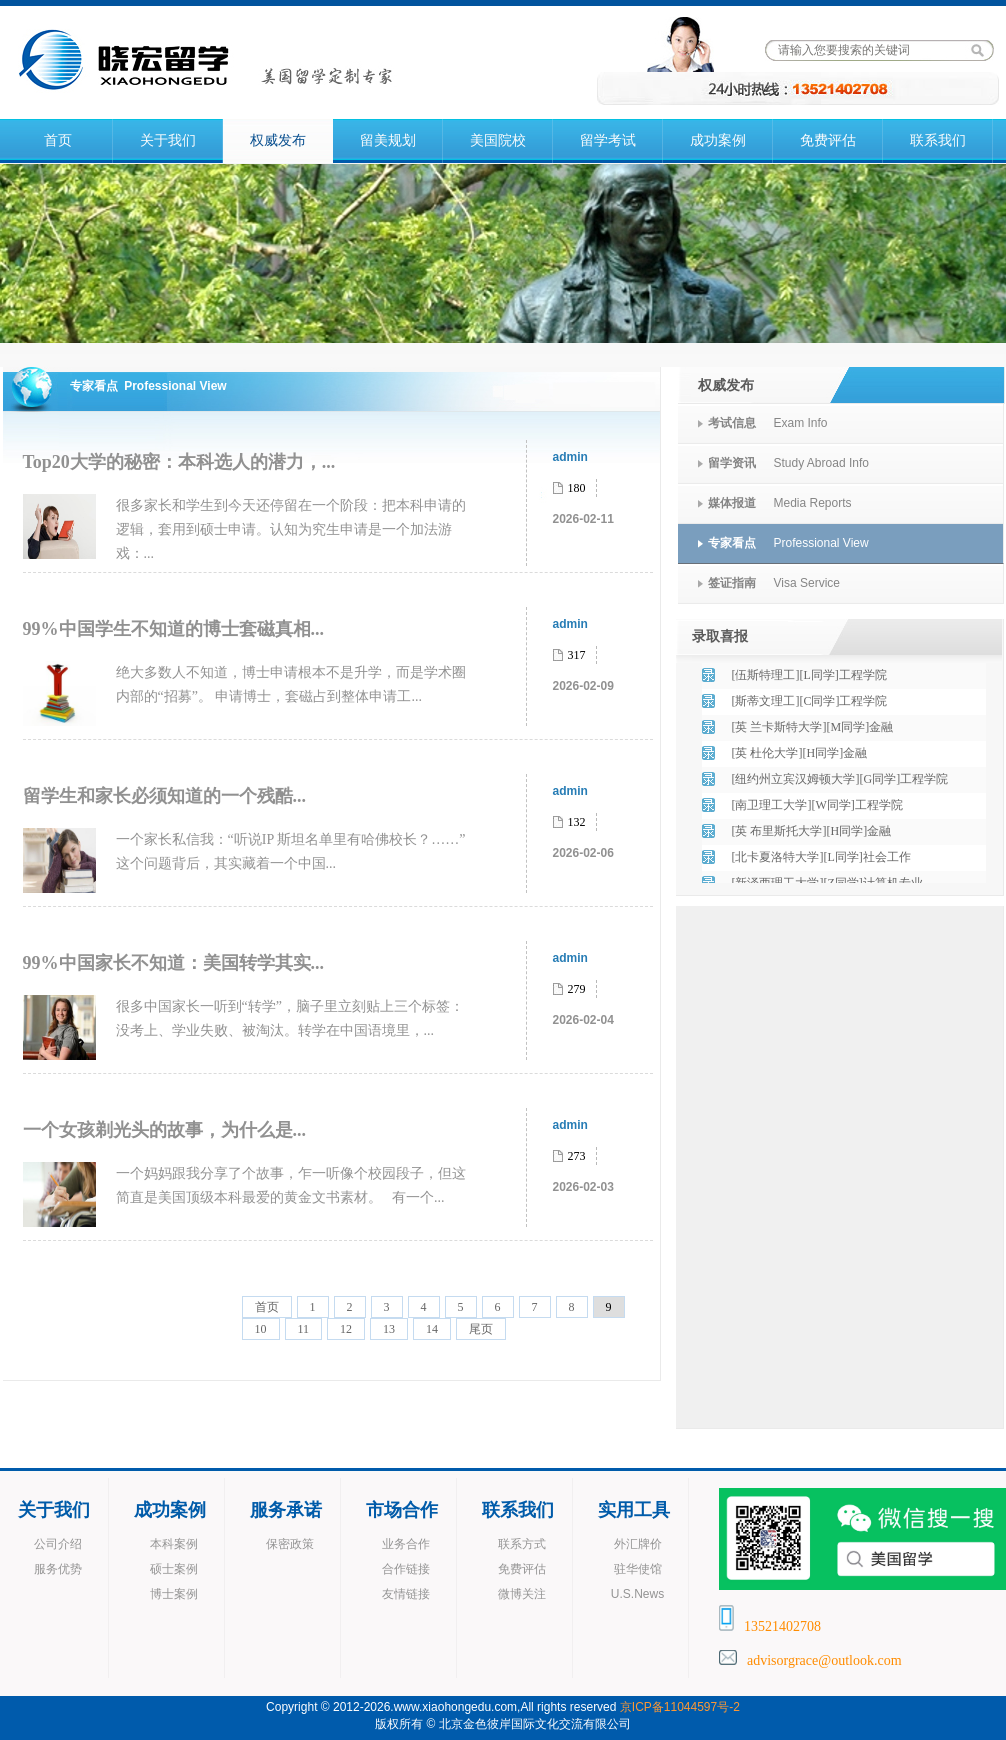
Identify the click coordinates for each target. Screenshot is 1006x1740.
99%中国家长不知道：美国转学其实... (174, 963)
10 (261, 1329)
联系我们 (938, 140)
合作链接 (406, 1569)
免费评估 (828, 140)
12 (346, 1329)
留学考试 (608, 140)
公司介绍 (58, 1544)
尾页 (481, 1329)
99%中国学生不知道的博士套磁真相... (174, 629)
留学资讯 (732, 463)
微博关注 (522, 1594)
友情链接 (406, 1594)
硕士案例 (174, 1569)
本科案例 (174, 1544)
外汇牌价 (638, 1544)
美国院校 (498, 140)
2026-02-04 (583, 1020)
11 (304, 1329)
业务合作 (406, 1544)
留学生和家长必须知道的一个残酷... (165, 796)
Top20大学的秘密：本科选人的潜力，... (179, 462)
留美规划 (388, 140)
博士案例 (174, 1594)
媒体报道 (732, 503)
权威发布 (278, 140)
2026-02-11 (583, 519)
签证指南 (732, 583)
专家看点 (732, 543)
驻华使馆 (638, 1569)
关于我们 (168, 140)
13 (389, 1329)
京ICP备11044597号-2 (680, 1707)
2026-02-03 (583, 1187)
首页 (58, 140)
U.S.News (637, 1594)
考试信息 (732, 423)
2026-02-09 (583, 686)
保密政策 (290, 1544)
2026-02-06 (583, 853)
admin (570, 457)
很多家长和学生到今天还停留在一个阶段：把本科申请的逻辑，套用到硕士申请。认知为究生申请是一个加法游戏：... (291, 529)
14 (432, 1329)
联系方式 (522, 1544)
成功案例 (718, 140)
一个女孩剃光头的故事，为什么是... (165, 1130)
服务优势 (58, 1569)
